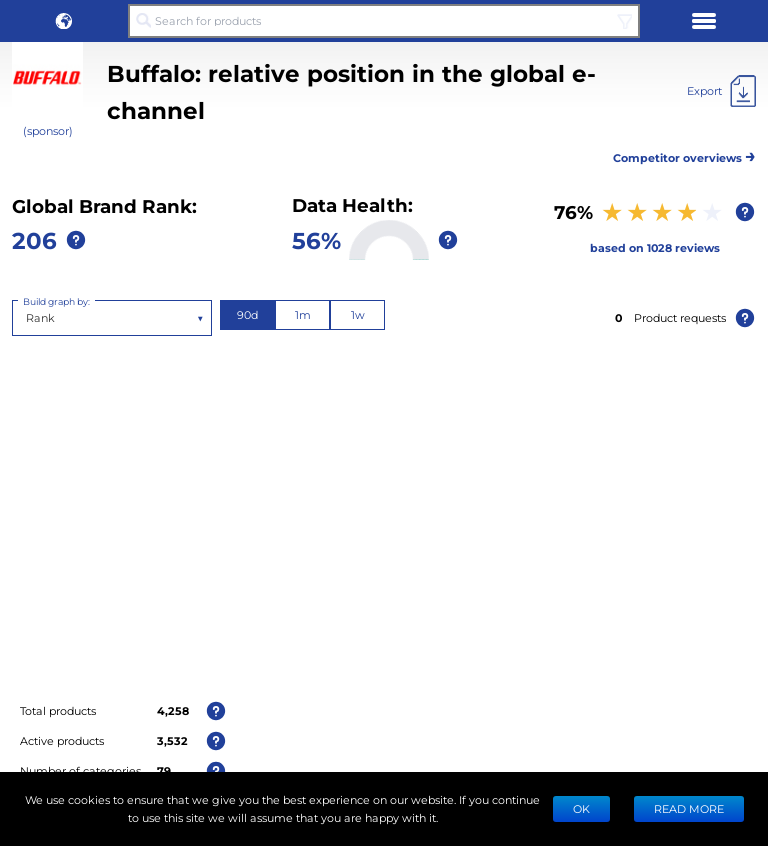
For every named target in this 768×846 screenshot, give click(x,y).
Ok (581, 808)
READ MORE (689, 808)
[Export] (721, 91)
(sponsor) (48, 130)
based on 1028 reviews (655, 247)
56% (316, 239)
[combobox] (27, 318)
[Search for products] (384, 21)
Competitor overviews (684, 154)
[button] (64, 21)
